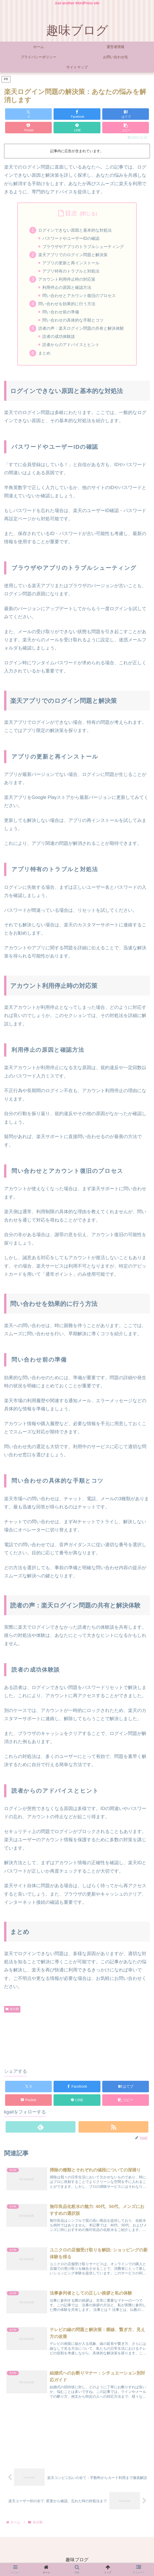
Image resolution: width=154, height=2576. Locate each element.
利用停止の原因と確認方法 (66, 288)
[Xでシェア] (28, 114)
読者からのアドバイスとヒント (70, 346)
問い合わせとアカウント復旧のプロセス (79, 296)
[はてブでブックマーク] (125, 114)
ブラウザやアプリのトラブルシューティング (83, 246)
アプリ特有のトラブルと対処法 (70, 271)
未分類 (12, 2010)
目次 (71, 213)
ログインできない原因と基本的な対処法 (75, 230)
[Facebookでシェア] (77, 114)
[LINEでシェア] (77, 127)
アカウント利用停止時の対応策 (66, 279)
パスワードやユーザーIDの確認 (70, 238)
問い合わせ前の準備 (60, 313)
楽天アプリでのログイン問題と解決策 (73, 255)
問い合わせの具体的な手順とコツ (73, 321)
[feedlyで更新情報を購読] (41, 2128)
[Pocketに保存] (28, 127)
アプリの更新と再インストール (70, 263)
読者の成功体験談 (58, 337)
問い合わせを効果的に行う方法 (66, 304)
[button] (125, 127)
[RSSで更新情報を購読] (114, 2128)
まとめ (44, 354)
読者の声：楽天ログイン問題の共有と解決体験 (81, 329)
